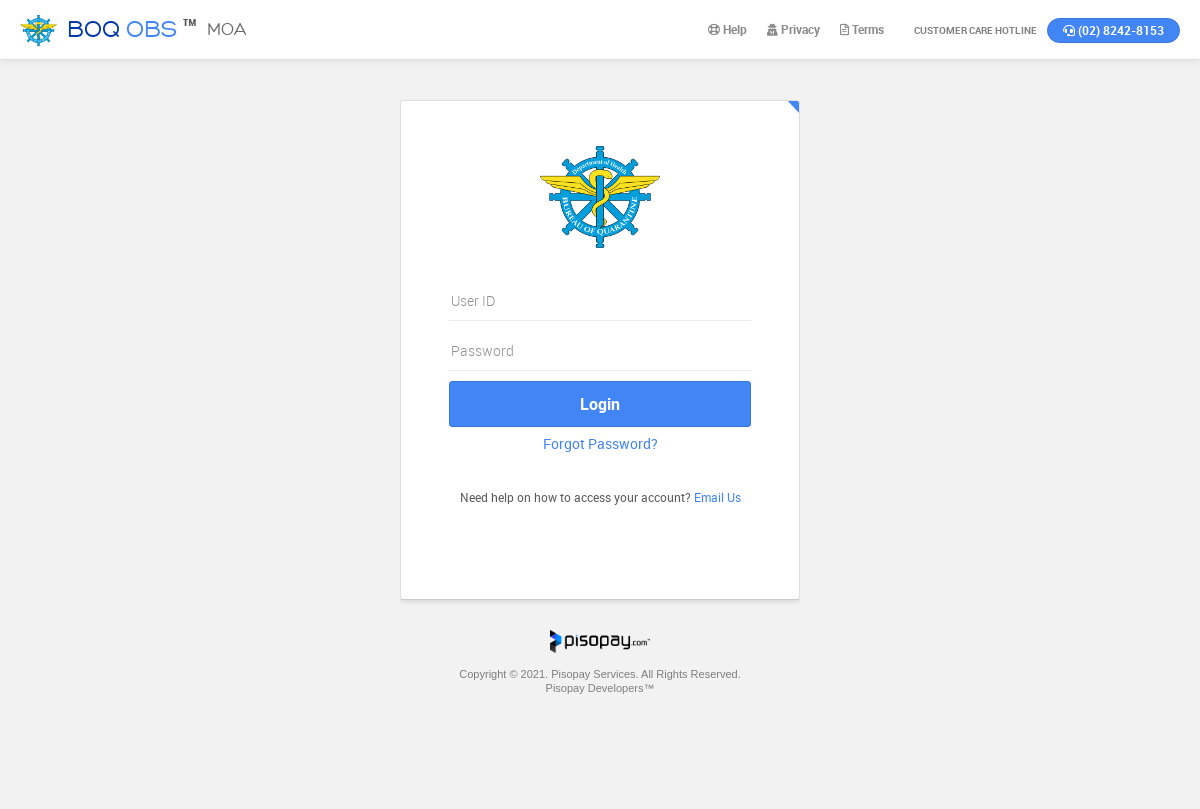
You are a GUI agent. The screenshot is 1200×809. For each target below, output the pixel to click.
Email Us (717, 497)
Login (600, 404)
